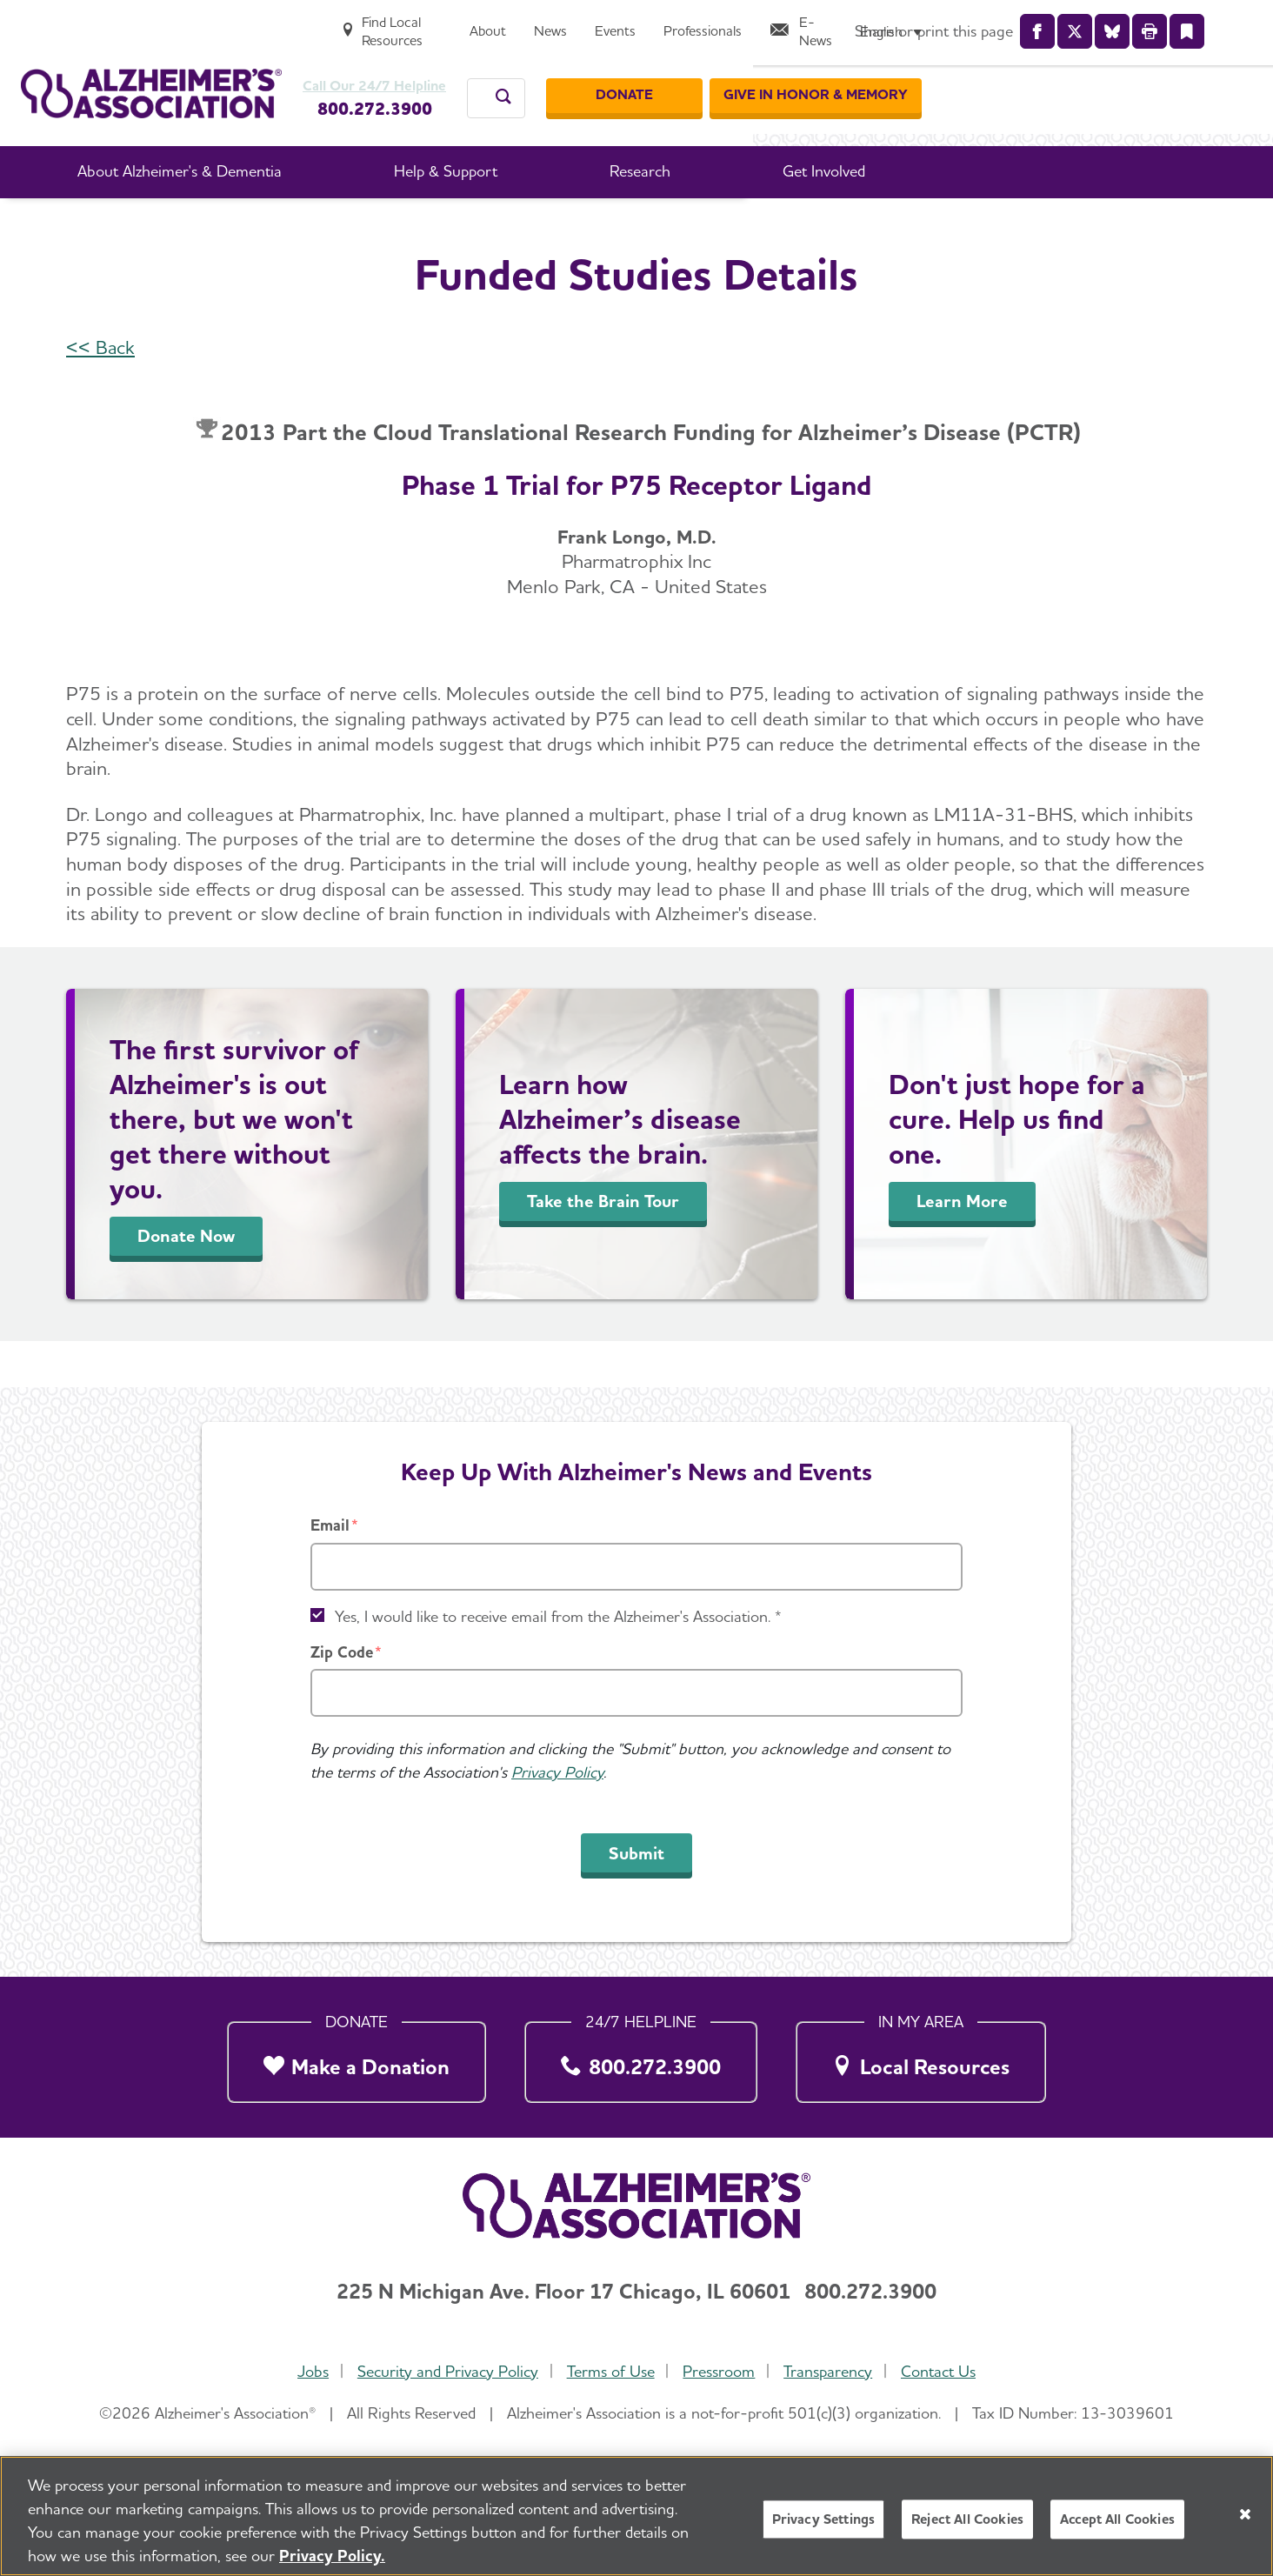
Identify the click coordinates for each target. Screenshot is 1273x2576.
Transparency (832, 2371)
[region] (636, 2516)
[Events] (930, 23)
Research (347, 225)
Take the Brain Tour (603, 1247)
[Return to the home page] (151, 75)
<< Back (100, 393)
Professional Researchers (483, 225)
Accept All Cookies (1117, 2519)
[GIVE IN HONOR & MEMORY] (1146, 77)
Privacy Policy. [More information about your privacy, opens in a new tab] (332, 2555)
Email (330, 1525)
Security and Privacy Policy (443, 2371)
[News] (865, 23)
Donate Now (186, 1281)
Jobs (306, 2371)
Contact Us (945, 2371)
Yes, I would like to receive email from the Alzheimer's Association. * (558, 1616)
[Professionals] (1017, 23)
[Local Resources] (921, 2057)
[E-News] (1123, 23)
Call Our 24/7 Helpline (416, 68)
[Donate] (954, 77)
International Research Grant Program (718, 225)
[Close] (1245, 2514)
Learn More (962, 1247)
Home (273, 225)
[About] (802, 23)
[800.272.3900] (641, 2057)
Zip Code (341, 1652)
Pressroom (720, 2371)
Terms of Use (609, 2371)
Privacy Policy (557, 1772)
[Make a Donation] (356, 2057)
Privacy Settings (824, 2519)
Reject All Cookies (967, 2519)
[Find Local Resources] (691, 23)
